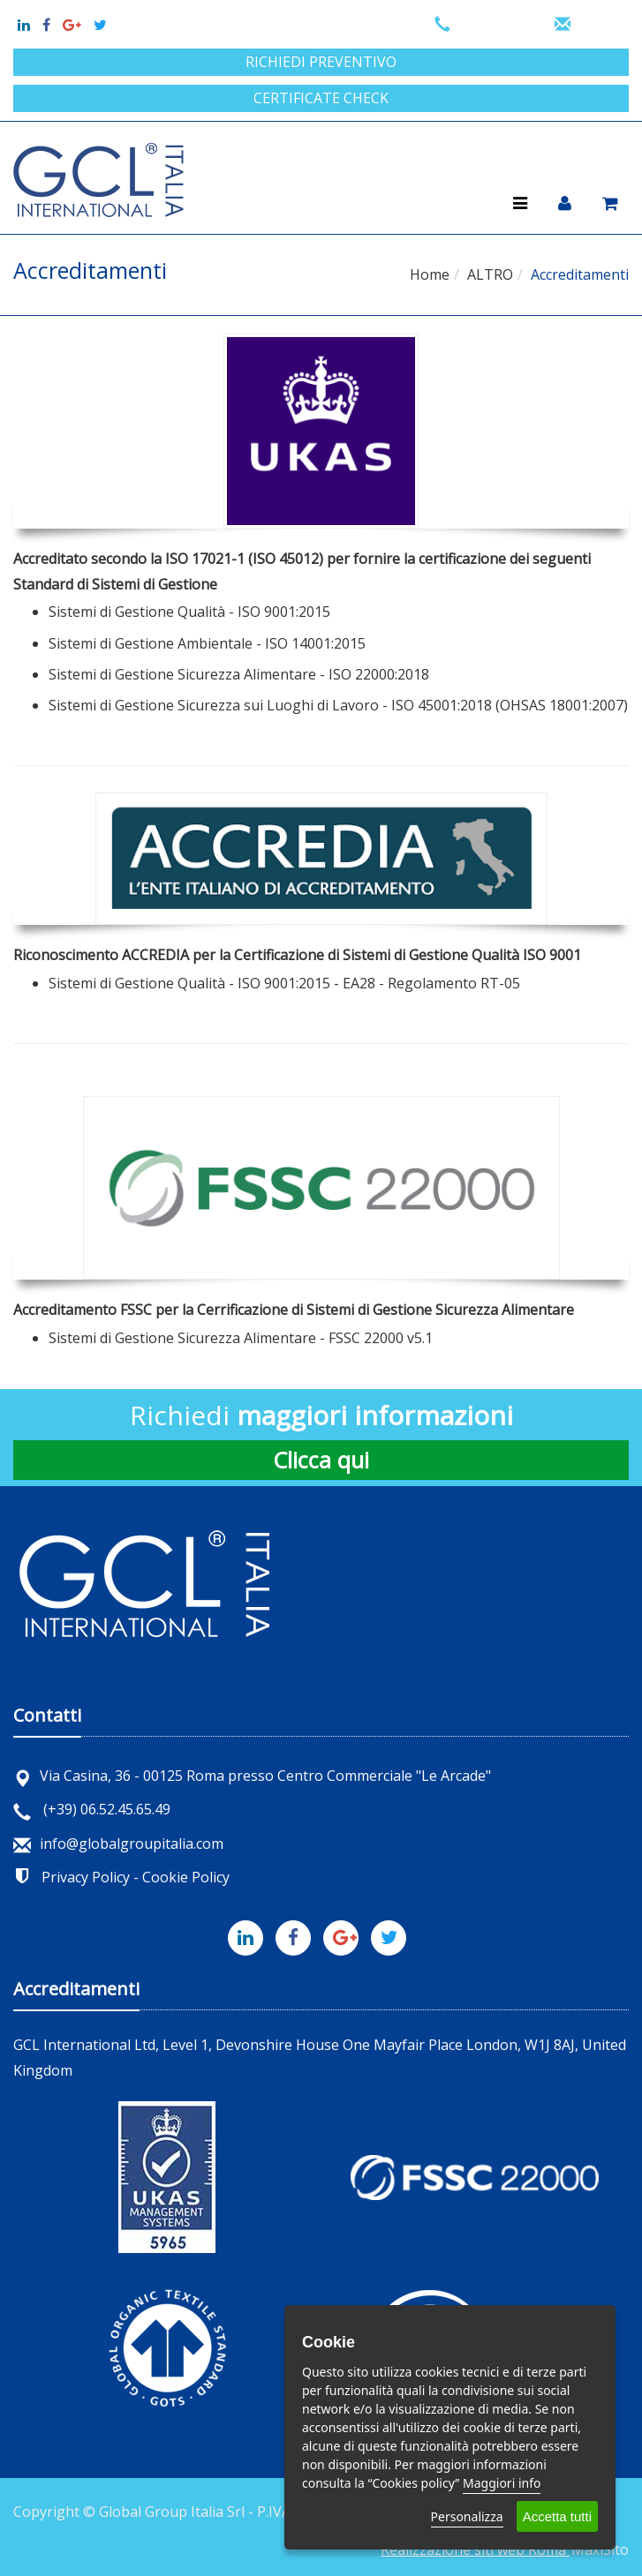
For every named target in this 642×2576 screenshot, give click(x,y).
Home (429, 274)
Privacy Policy (86, 1877)
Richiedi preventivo (321, 61)
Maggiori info (501, 2483)
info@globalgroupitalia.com (118, 1843)
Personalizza (467, 2516)
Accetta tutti (557, 2516)
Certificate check (321, 98)
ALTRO (490, 274)
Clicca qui (321, 1460)
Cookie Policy (186, 1877)
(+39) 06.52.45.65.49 (91, 1809)
